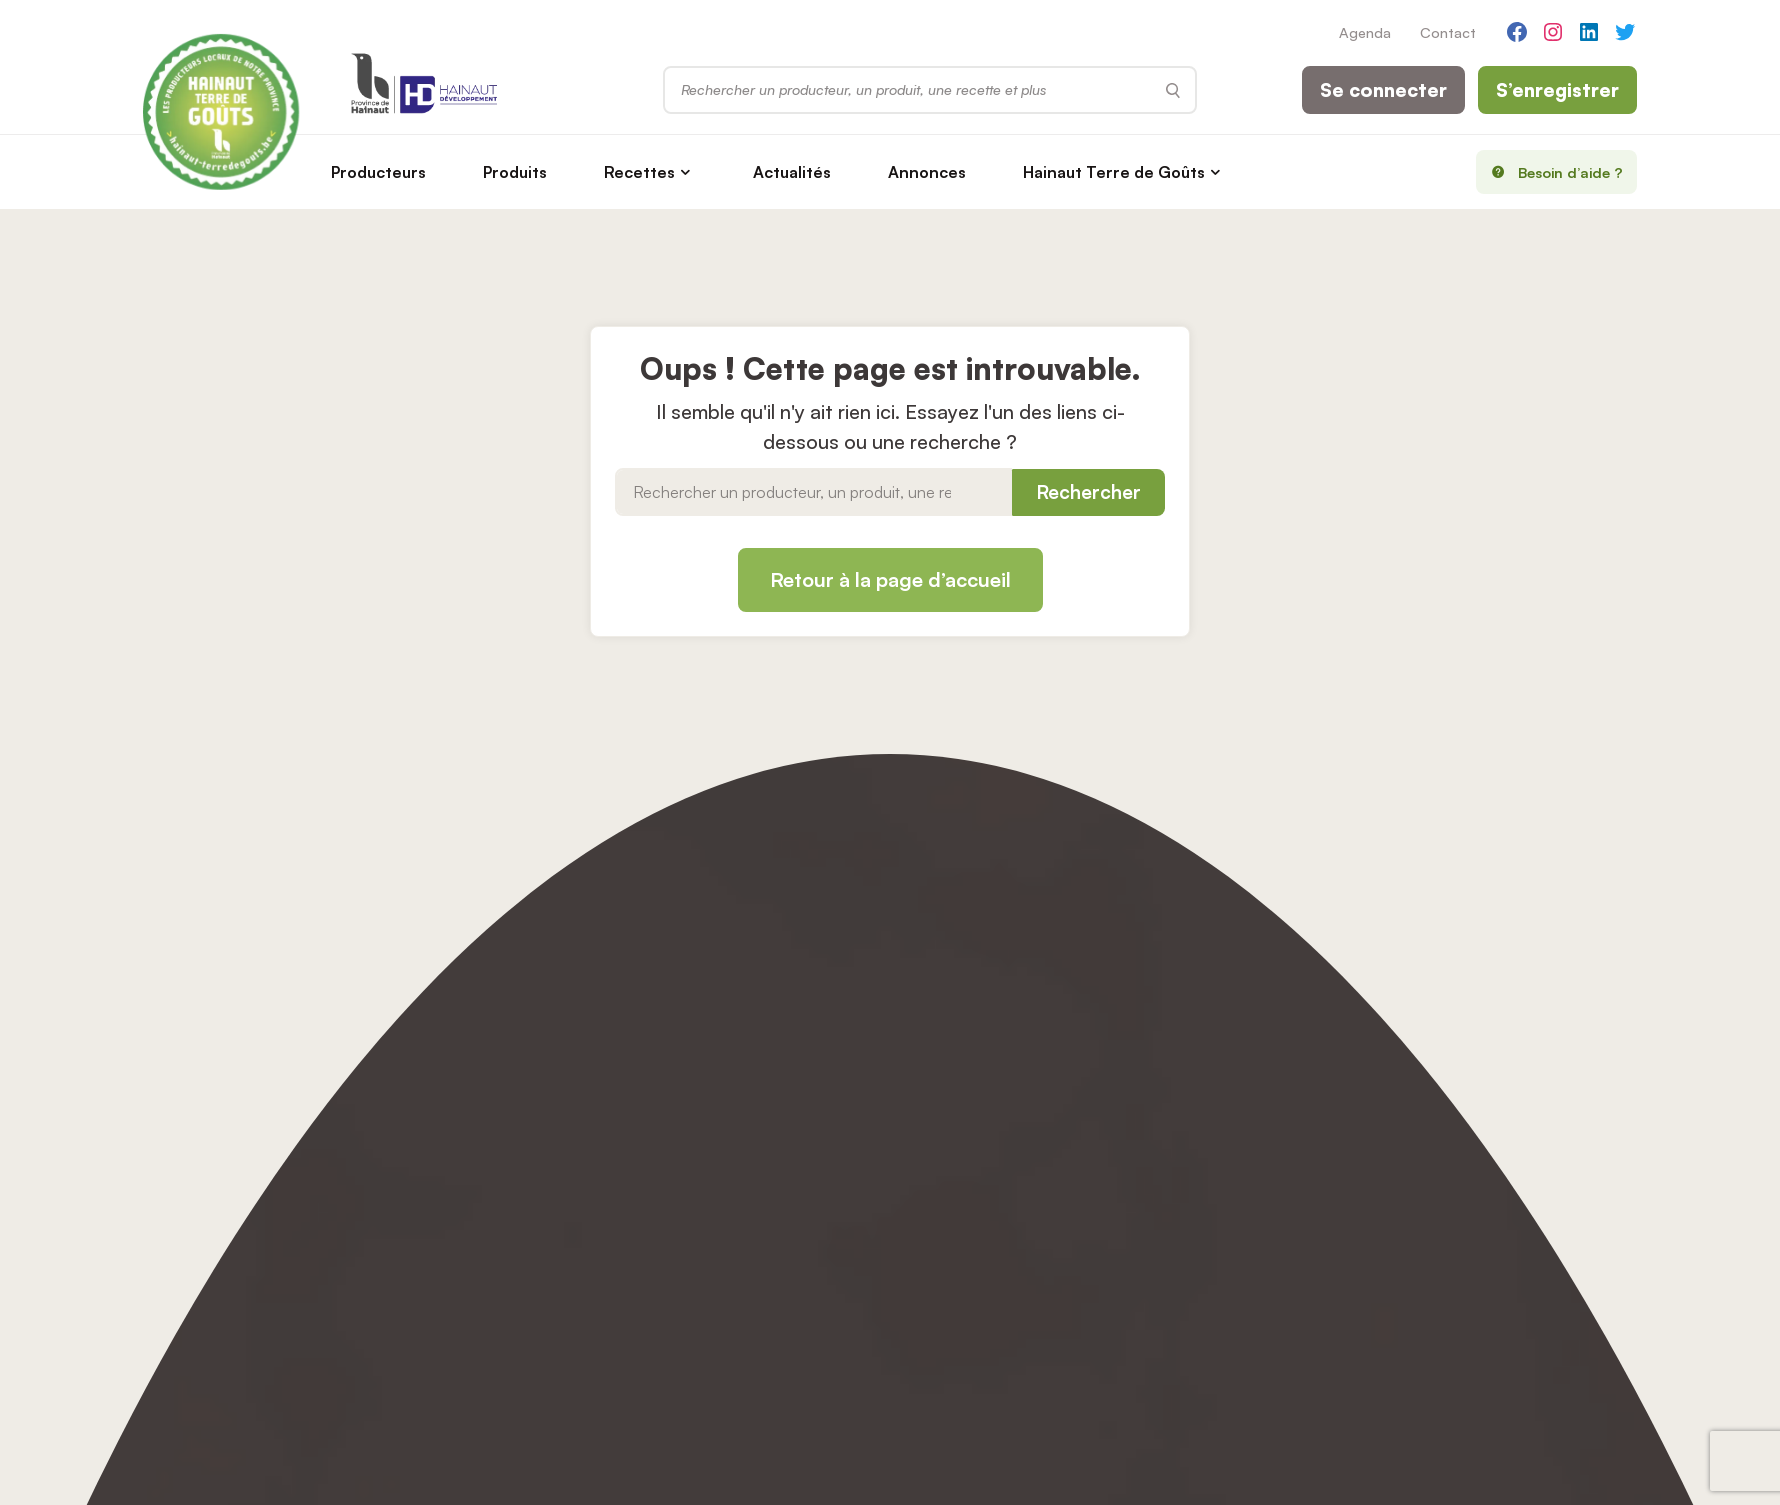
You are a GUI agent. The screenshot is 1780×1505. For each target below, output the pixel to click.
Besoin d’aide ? (1550, 172)
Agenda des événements (576, 1055)
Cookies (863, 1131)
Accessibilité (877, 1208)
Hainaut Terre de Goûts (1128, 172)
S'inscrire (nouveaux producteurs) (951, 1055)
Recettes (653, 172)
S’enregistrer (1557, 90)
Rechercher (1088, 492)
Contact (1448, 32)
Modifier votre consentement (937, 1170)
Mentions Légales (896, 1093)
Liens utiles (181, 1208)
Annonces (941, 172)
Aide (504, 1131)
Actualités (806, 172)
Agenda (1365, 32)
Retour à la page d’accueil (890, 579)
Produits (529, 172)
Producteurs (392, 172)
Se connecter (1383, 90)
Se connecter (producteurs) (931, 1016)
